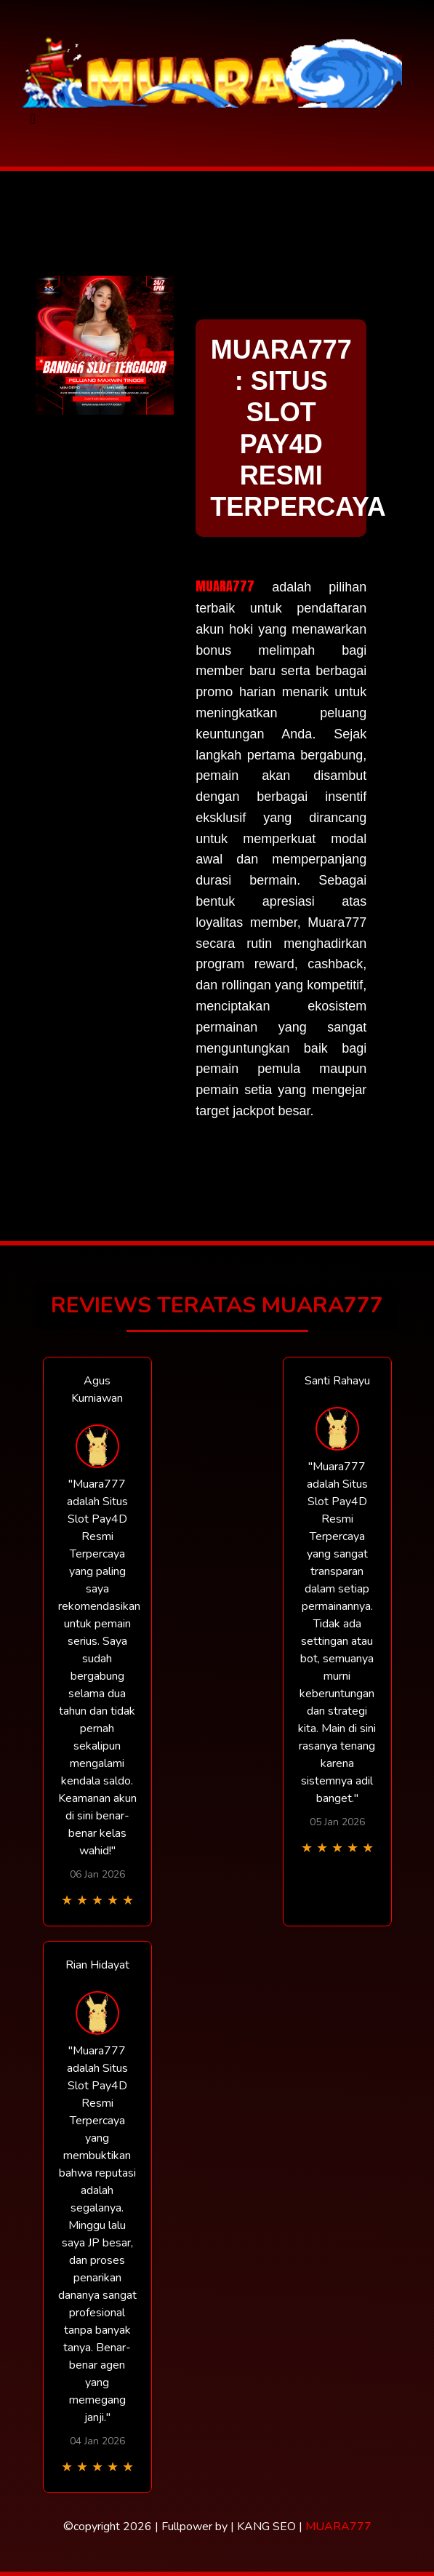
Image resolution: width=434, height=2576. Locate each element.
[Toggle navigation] (33, 119)
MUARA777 (225, 586)
